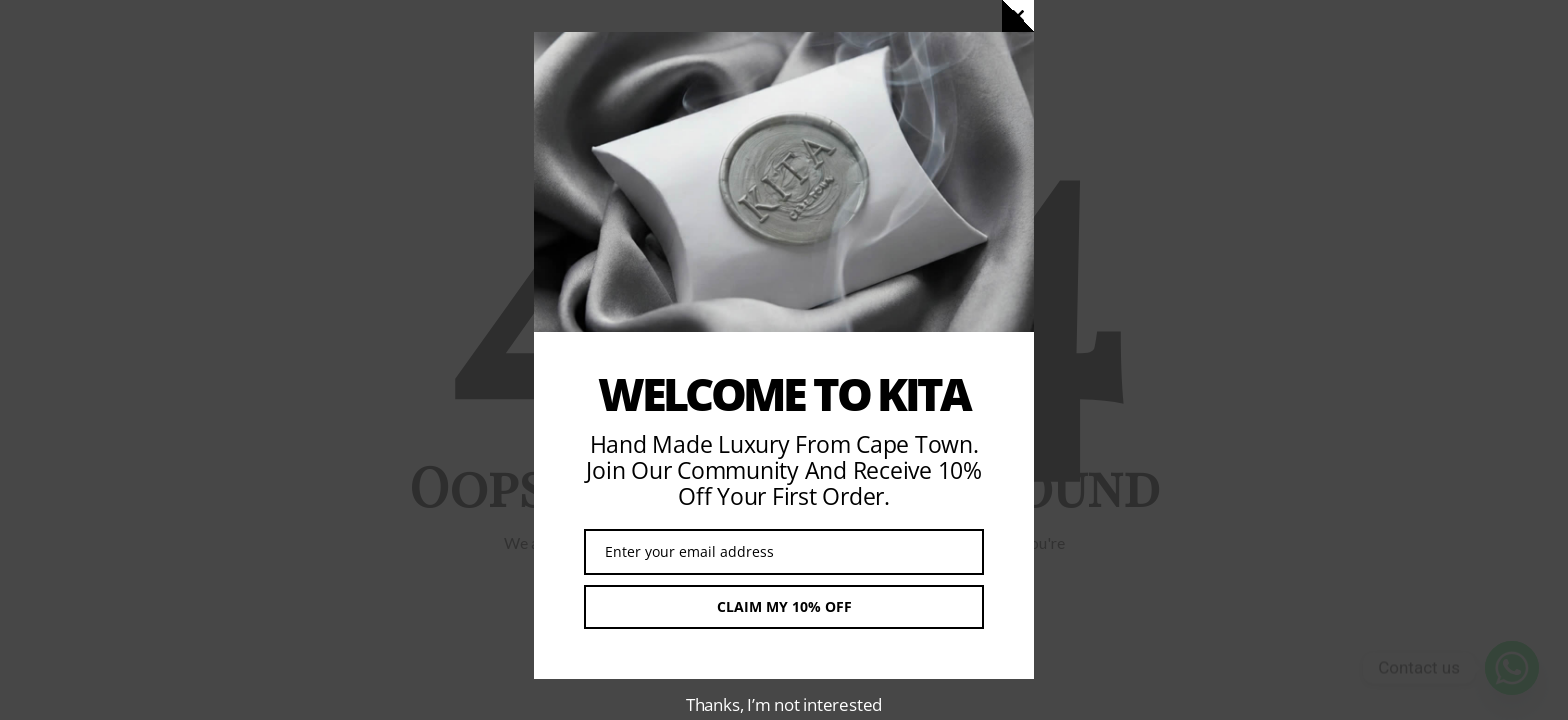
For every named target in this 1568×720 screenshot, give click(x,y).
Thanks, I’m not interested (784, 704)
